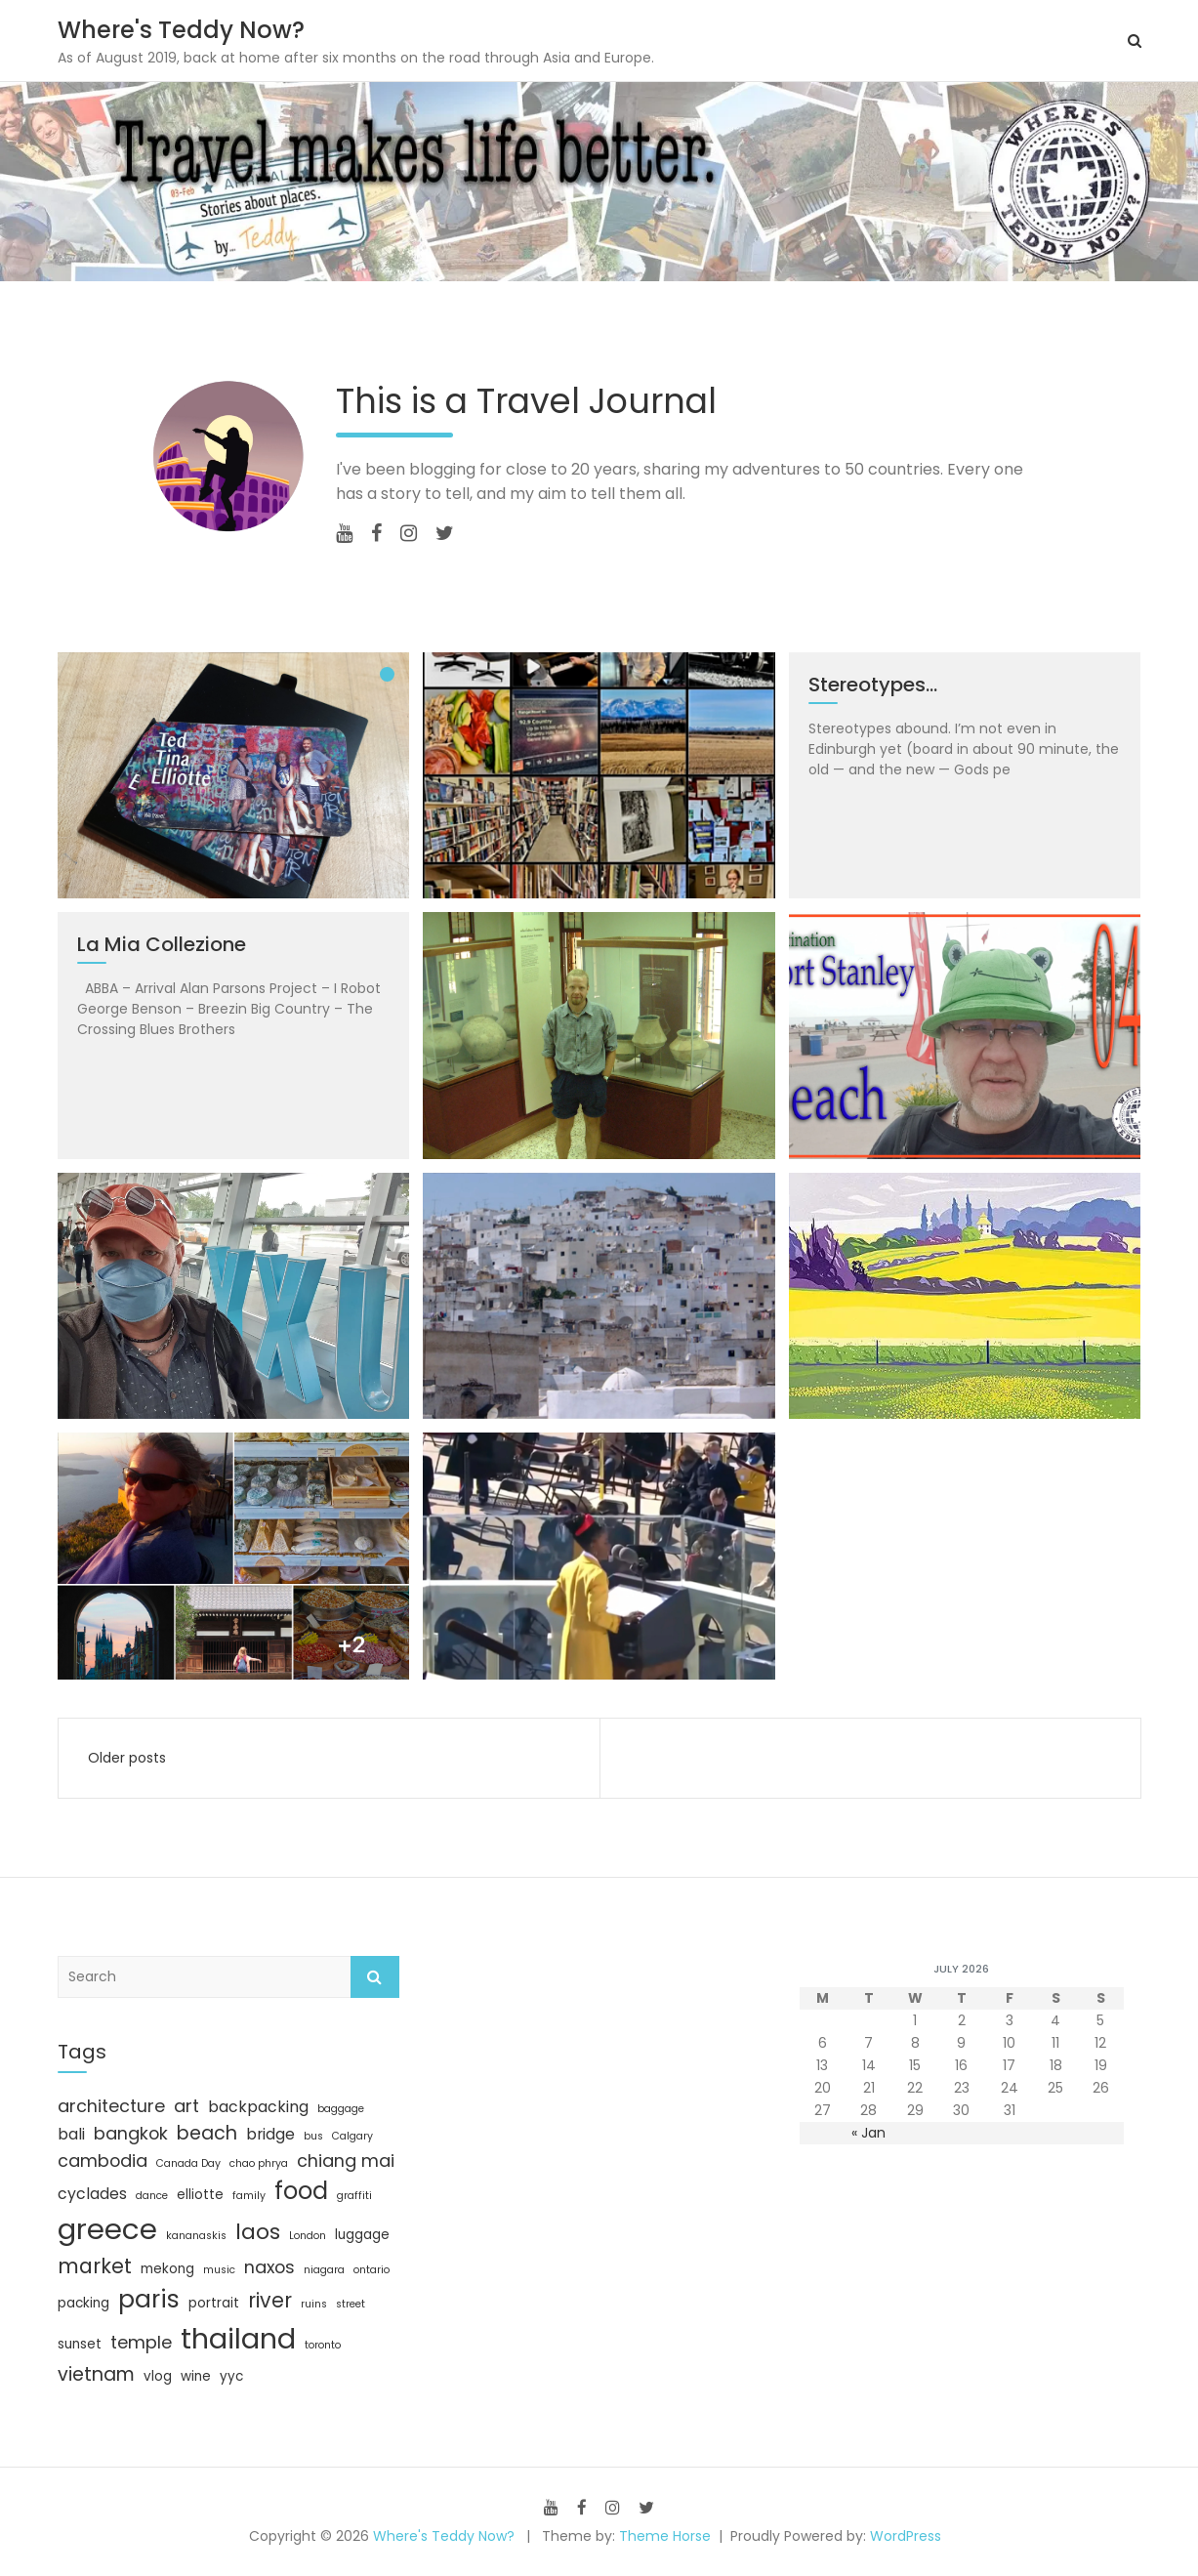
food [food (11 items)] (301, 2191)
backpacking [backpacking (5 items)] (258, 2107)
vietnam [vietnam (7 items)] (96, 2374)
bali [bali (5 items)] (71, 2134)
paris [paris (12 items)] (149, 2299)
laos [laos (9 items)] (257, 2232)
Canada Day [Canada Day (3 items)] (188, 2163)
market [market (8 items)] (95, 2266)
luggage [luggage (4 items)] (362, 2234)
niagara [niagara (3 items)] (324, 2270)
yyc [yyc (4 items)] (231, 2376)
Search (375, 1977)
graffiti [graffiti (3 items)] (354, 2195)
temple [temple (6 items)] (141, 2342)
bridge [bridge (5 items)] (270, 2134)
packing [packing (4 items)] (83, 2303)
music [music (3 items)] (219, 2270)
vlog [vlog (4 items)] (158, 2376)
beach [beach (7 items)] (207, 2133)
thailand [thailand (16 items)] (238, 2338)
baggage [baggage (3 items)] (340, 2108)
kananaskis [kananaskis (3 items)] (196, 2235)
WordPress (905, 2536)
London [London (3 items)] (307, 2235)
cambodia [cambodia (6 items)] (102, 2160)
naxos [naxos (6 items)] (269, 2267)
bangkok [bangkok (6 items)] (131, 2133)
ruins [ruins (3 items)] (314, 2304)
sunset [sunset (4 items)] (80, 2344)
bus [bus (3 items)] (313, 2136)
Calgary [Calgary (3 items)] (352, 2136)
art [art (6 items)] (186, 2106)
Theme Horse (665, 2536)
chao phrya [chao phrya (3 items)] (258, 2163)
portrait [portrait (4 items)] (213, 2303)
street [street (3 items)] (350, 2304)
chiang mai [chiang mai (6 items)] (345, 2160)
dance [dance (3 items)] (152, 2195)
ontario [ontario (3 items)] (371, 2270)
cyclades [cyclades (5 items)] (92, 2193)
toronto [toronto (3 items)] (323, 2345)
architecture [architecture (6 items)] (111, 2106)
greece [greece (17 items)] (107, 2229)
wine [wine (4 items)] (196, 2376)
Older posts (127, 1757)
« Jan (868, 2132)
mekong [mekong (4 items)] (167, 2269)
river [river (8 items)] (270, 2300)
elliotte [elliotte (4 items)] (200, 2194)
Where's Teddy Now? (181, 30)
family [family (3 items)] (249, 2195)
